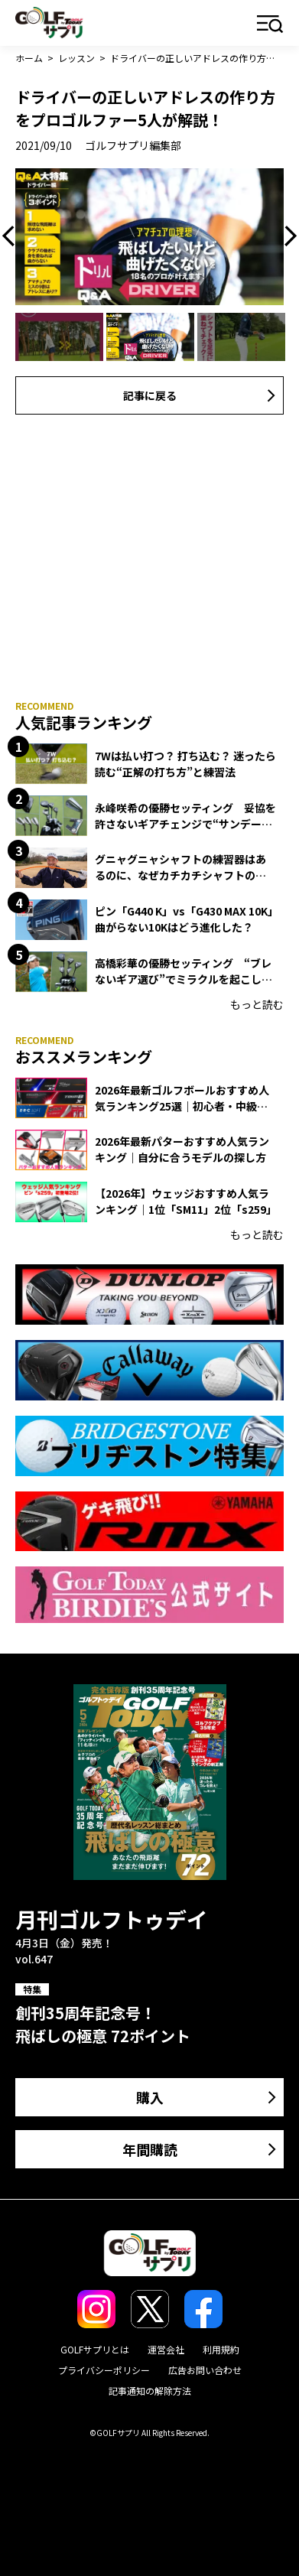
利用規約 (221, 2349)
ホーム (29, 57)
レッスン (76, 57)
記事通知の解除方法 (150, 2390)
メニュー (270, 24)
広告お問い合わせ (205, 2369)
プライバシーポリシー (104, 2369)
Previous (12, 236)
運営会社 (166, 2349)
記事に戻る (150, 395)
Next (286, 236)
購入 (150, 2097)
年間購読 (149, 2149)
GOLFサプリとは (94, 2349)
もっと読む (257, 1004)
